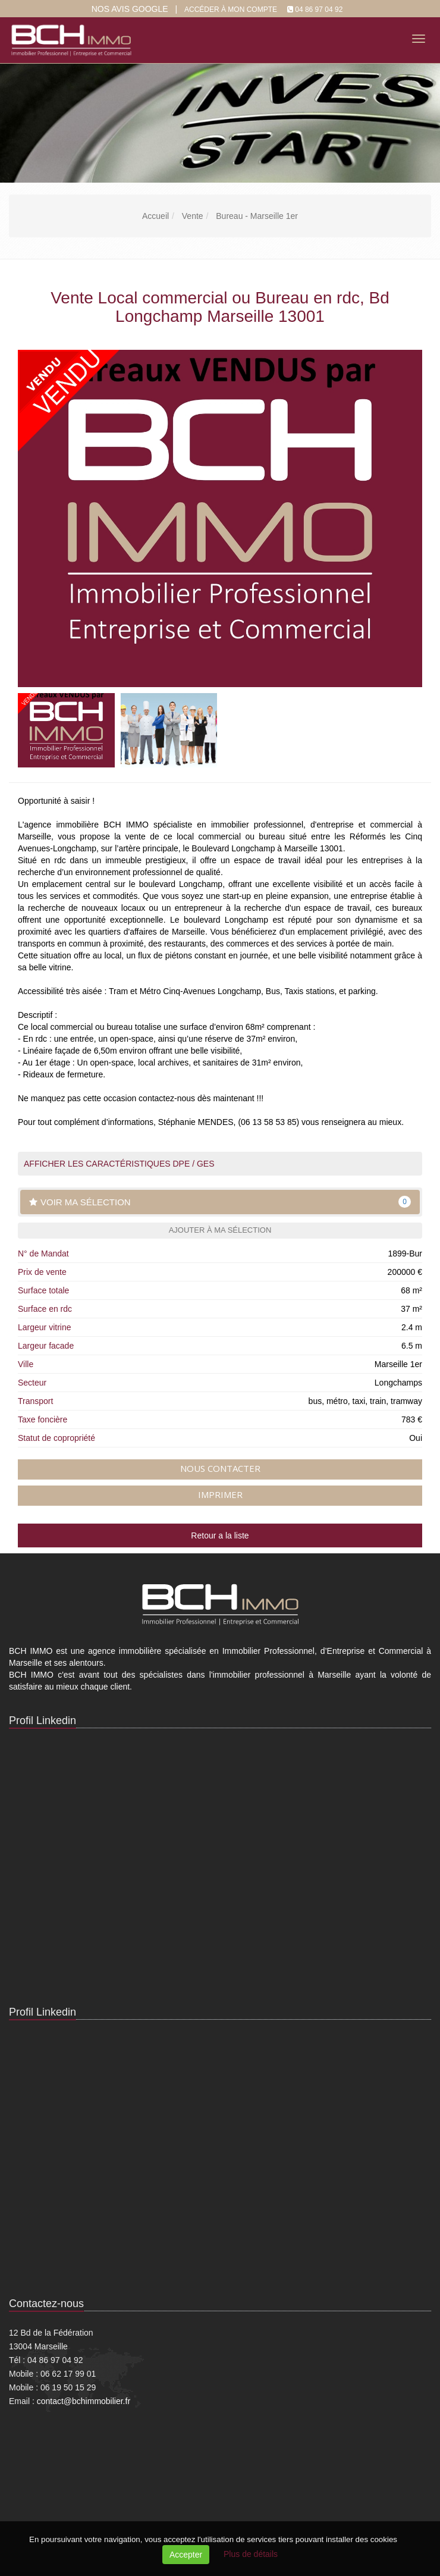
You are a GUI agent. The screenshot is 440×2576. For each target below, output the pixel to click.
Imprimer (220, 1494)
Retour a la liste (220, 1535)
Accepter (185, 2554)
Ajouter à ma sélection (220, 1230)
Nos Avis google (130, 9)
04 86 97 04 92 (318, 9)
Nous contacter (220, 1468)
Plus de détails (251, 2554)
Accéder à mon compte (230, 9)
